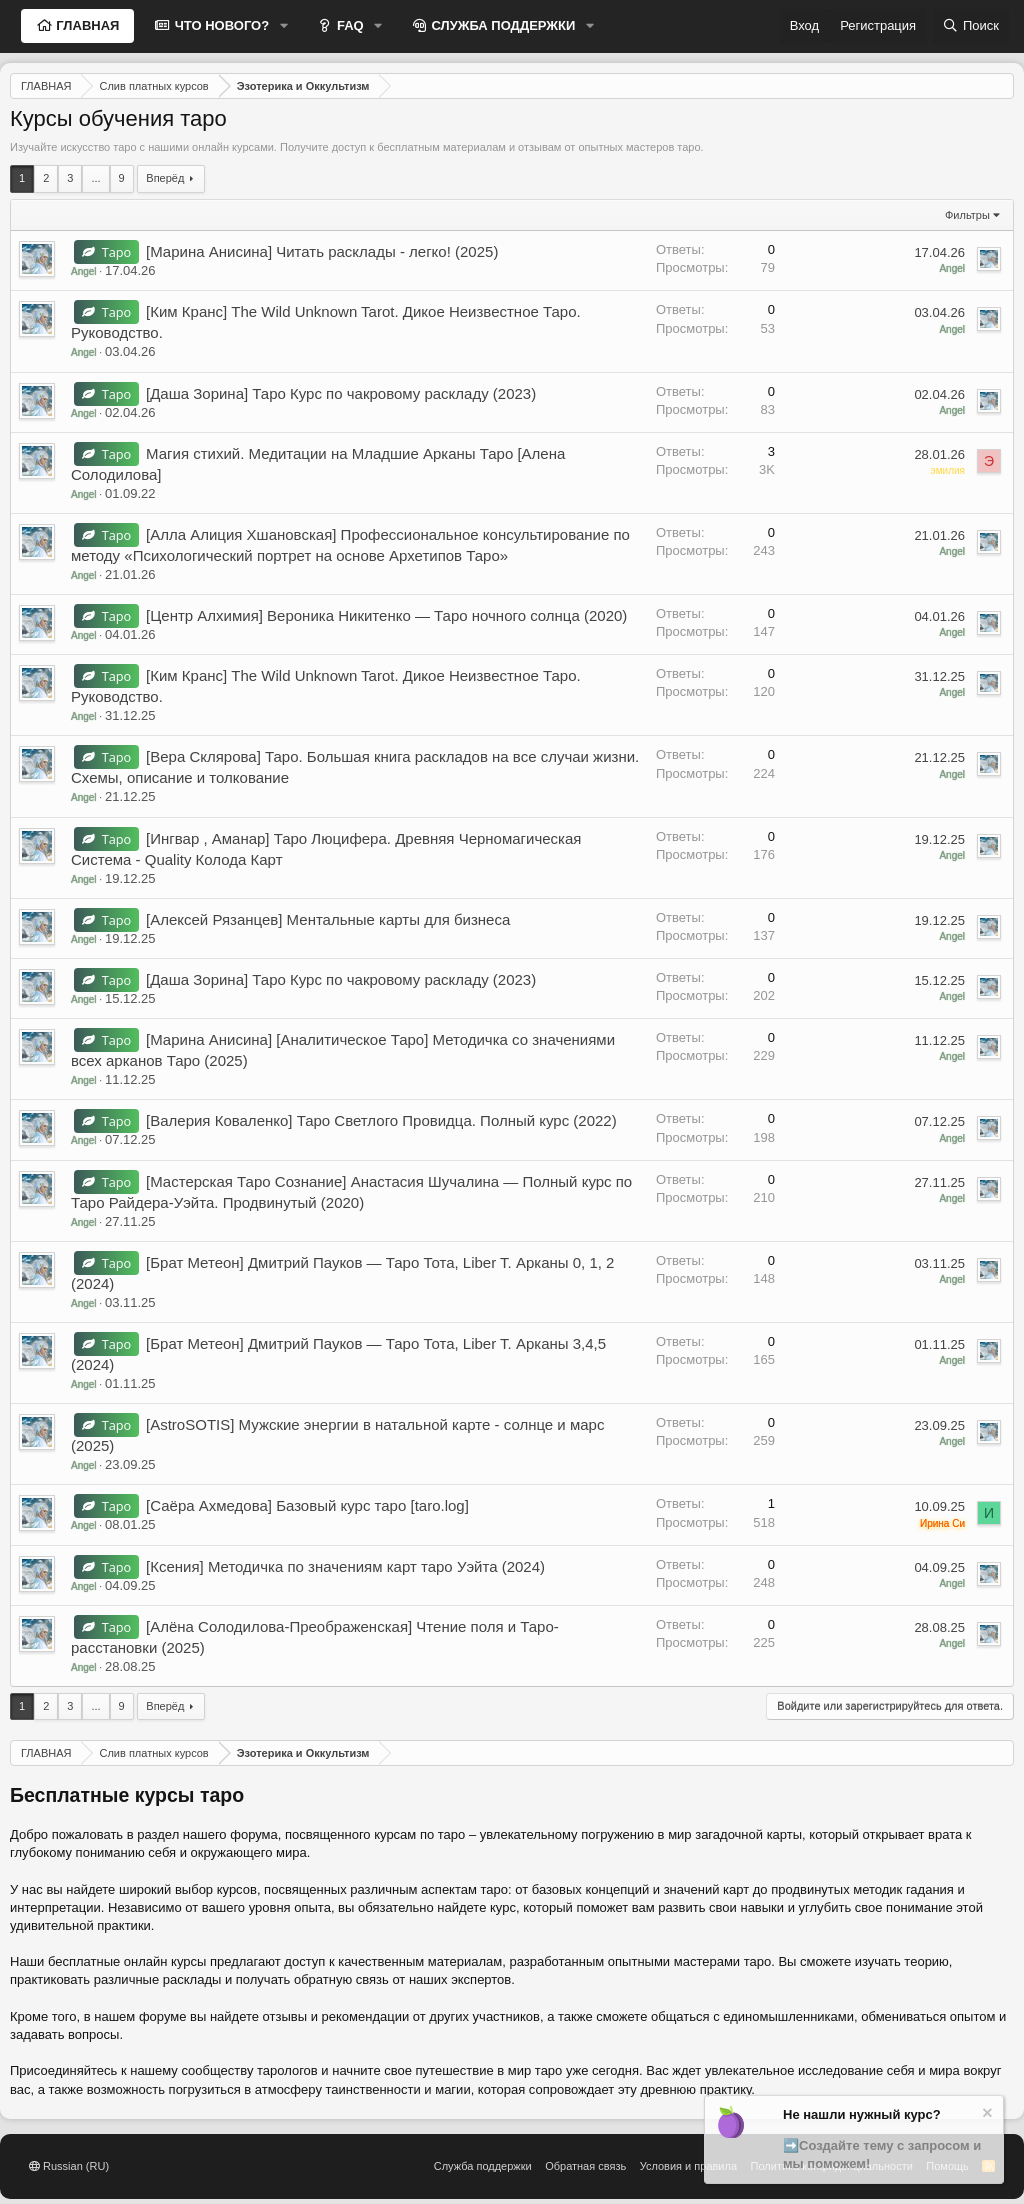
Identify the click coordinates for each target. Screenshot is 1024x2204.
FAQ (348, 25)
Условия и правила (688, 2166)
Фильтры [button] (967, 215)
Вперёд (165, 178)
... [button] (95, 178)
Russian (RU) (69, 2166)
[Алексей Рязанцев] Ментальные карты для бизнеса (328, 919)
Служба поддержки (483, 2166)
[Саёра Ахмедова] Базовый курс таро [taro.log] (307, 1505)
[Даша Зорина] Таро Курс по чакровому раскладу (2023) (341, 393)
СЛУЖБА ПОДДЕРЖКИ (502, 25)
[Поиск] (971, 26)
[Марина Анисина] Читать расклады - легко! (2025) (322, 251)
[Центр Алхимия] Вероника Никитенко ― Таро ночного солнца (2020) (386, 615)
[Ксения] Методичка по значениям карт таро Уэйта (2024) (345, 1566)
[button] (284, 26)
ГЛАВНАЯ (86, 25)
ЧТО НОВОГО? (220, 25)
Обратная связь (585, 2166)
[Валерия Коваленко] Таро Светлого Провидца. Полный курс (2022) (381, 1120)
